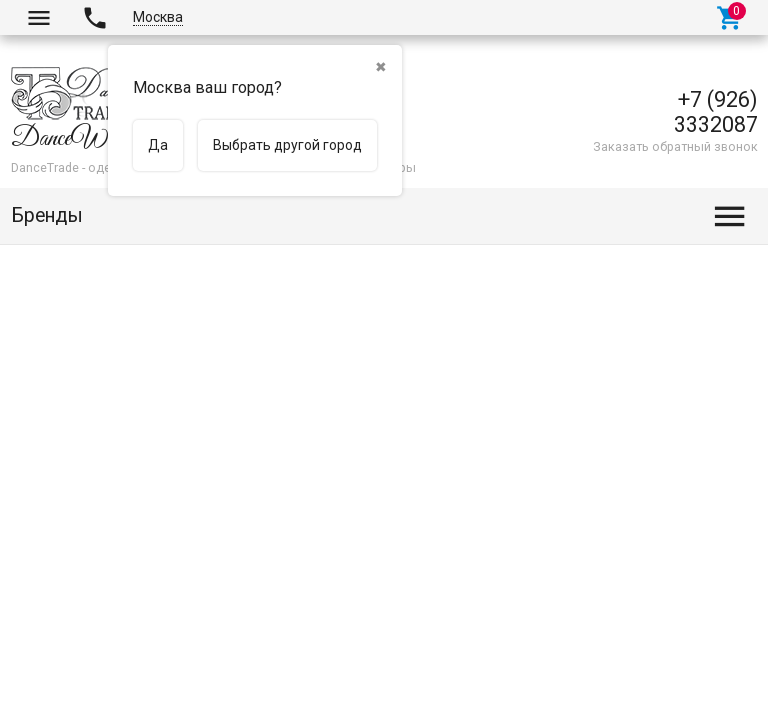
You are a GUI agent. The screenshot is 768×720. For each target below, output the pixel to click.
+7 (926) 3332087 (716, 112)
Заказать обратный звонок (675, 146)
